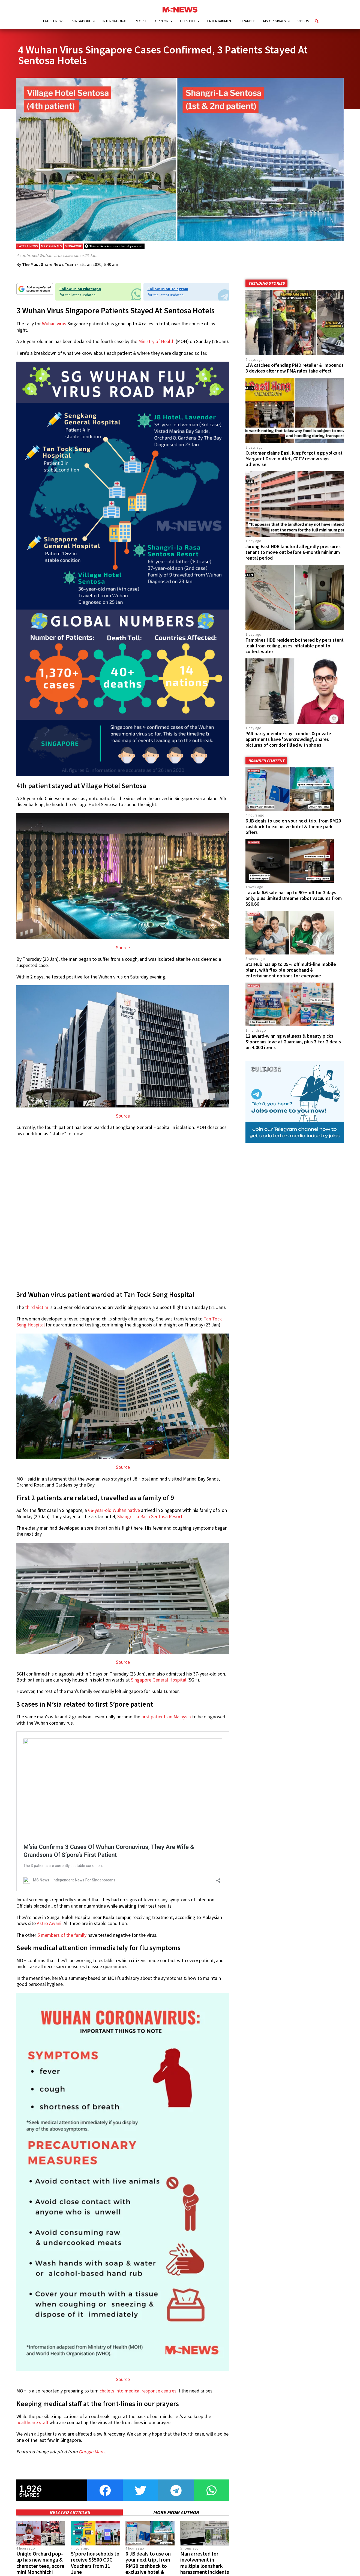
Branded (248, 21)
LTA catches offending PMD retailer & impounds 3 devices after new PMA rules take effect (294, 373)
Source (123, 953)
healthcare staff (32, 2428)
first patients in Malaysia (166, 1722)
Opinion (162, 21)
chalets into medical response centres (138, 2396)
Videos (303, 21)
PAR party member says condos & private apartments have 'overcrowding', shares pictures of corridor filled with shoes (288, 744)
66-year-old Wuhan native (114, 1516)
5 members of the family (61, 1940)
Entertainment (220, 21)
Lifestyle (188, 21)
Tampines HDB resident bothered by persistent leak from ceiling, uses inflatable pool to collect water (294, 651)
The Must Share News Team (49, 269)
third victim (36, 1313)
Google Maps (92, 2457)
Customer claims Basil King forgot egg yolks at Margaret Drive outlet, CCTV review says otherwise (294, 464)
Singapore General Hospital (158, 1685)
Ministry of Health (156, 347)
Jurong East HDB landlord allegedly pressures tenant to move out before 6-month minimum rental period (293, 557)
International (115, 21)
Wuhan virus (54, 329)
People (141, 21)
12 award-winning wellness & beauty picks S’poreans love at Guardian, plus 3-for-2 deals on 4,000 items (293, 1047)
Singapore (81, 21)
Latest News (54, 21)
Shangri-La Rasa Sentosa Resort (149, 1522)
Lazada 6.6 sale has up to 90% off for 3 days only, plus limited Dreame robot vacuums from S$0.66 (293, 903)
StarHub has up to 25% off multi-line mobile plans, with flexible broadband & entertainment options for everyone (290, 975)
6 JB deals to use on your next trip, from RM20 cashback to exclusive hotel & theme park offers (293, 831)
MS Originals (274, 21)
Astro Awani (49, 1929)
